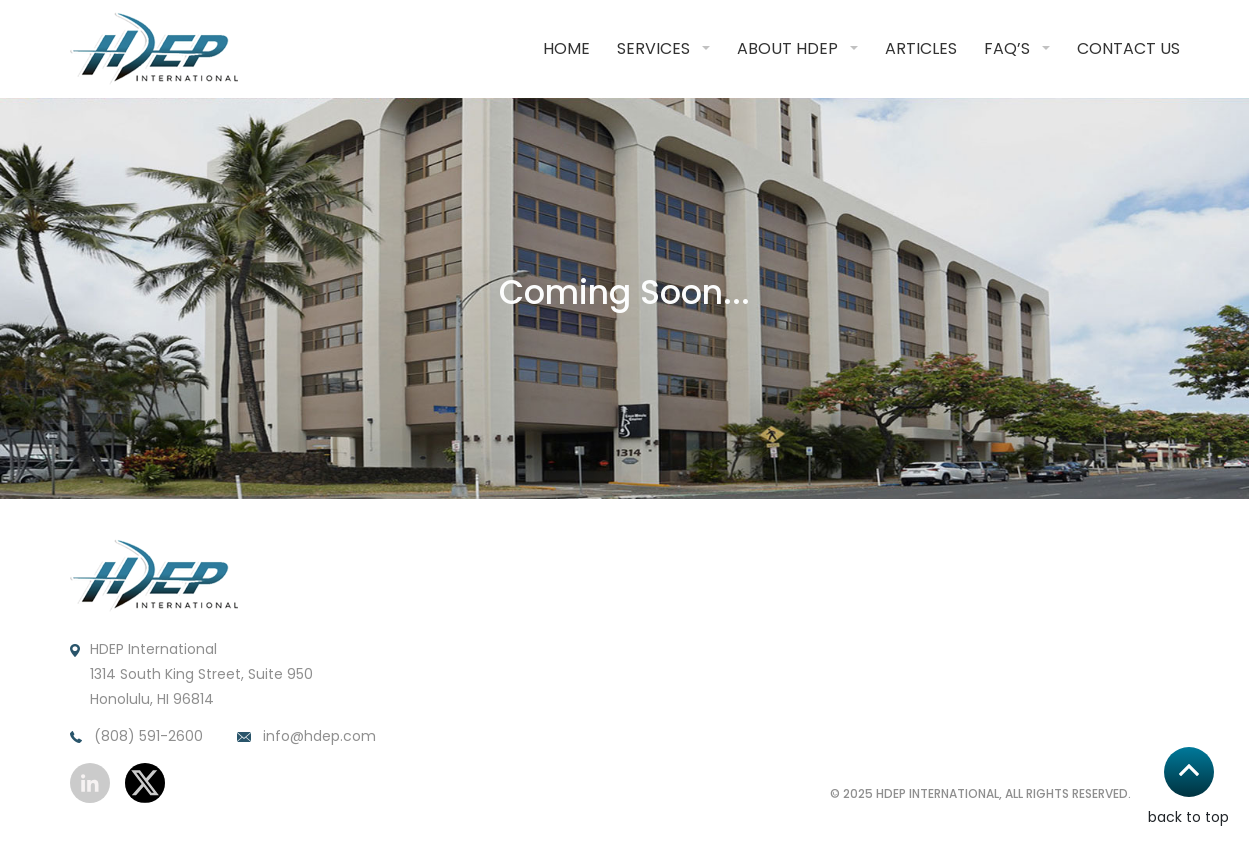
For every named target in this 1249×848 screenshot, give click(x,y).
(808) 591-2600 (136, 737)
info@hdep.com (306, 737)
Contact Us (1128, 48)
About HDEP (787, 48)
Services (653, 48)
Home (566, 48)
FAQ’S (1007, 48)
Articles (921, 48)
